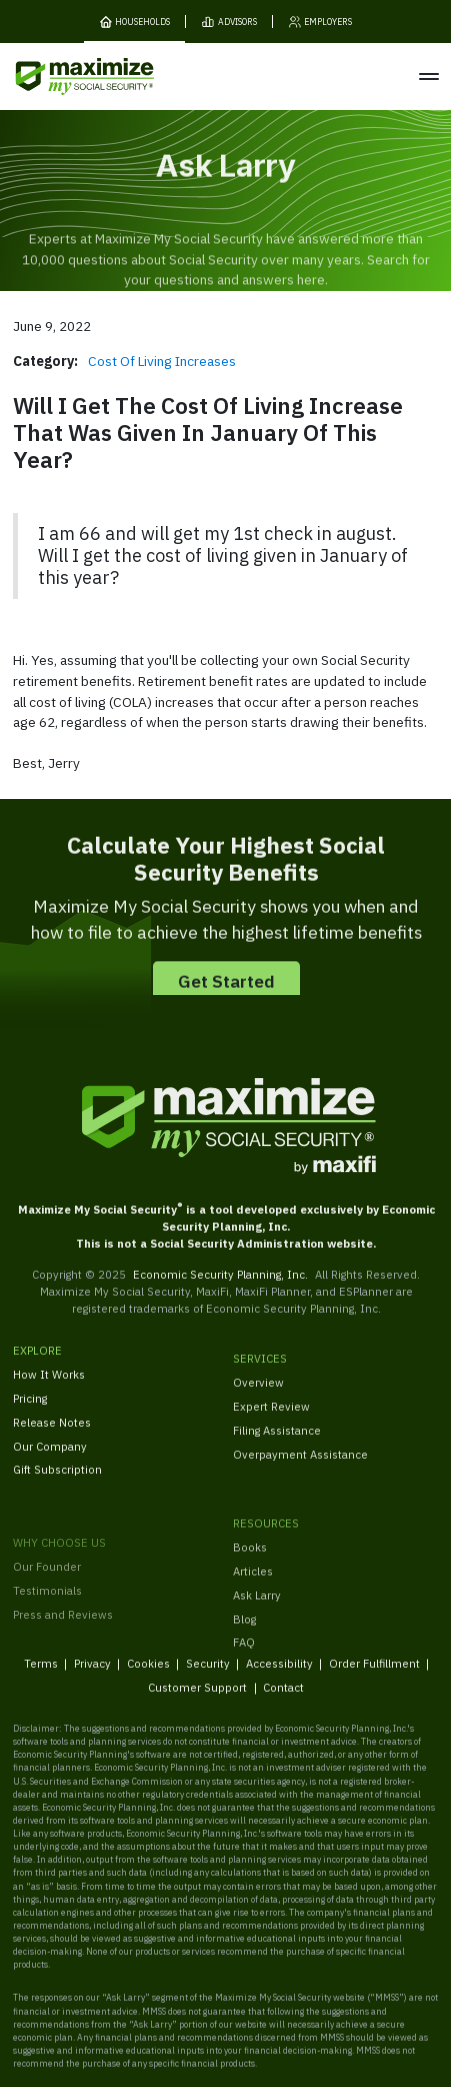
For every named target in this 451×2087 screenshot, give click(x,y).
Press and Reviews (63, 1658)
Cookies (147, 1676)
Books (250, 1578)
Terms (40, 1676)
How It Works (49, 1388)
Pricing (30, 1412)
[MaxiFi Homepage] (58, 76)
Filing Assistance (277, 1451)
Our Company (50, 1459)
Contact (283, 1701)
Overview (258, 1404)
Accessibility (278, 1676)
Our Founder (47, 1611)
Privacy (91, 1676)
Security (207, 1676)
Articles (253, 1602)
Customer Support (197, 1701)
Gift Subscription (57, 1483)
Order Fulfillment (373, 1676)
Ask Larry (257, 1626)
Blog (244, 1650)
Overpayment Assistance (300, 1475)
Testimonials (47, 1635)
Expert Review (271, 1428)
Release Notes (52, 1436)
